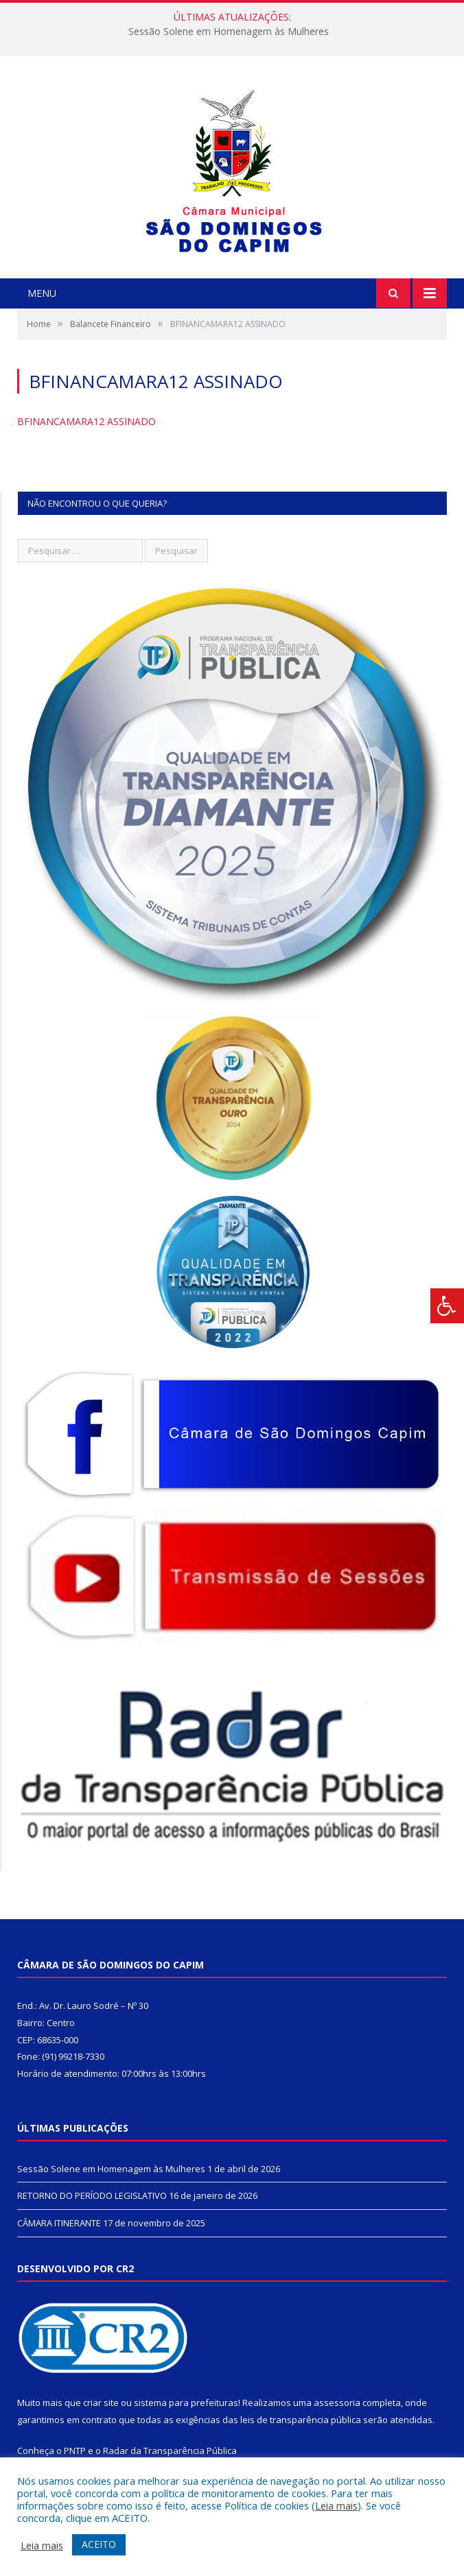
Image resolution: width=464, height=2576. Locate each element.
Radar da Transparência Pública (170, 2450)
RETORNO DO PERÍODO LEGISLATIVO (92, 2195)
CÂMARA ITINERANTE (59, 2223)
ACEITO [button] (99, 2544)
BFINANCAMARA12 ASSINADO (86, 421)
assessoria (337, 2402)
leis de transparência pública (300, 2420)
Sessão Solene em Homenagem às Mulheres (228, 31)
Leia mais (336, 2505)
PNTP (75, 2450)
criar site (101, 2402)
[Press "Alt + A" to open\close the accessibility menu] (447, 1305)
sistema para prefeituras (186, 2402)
